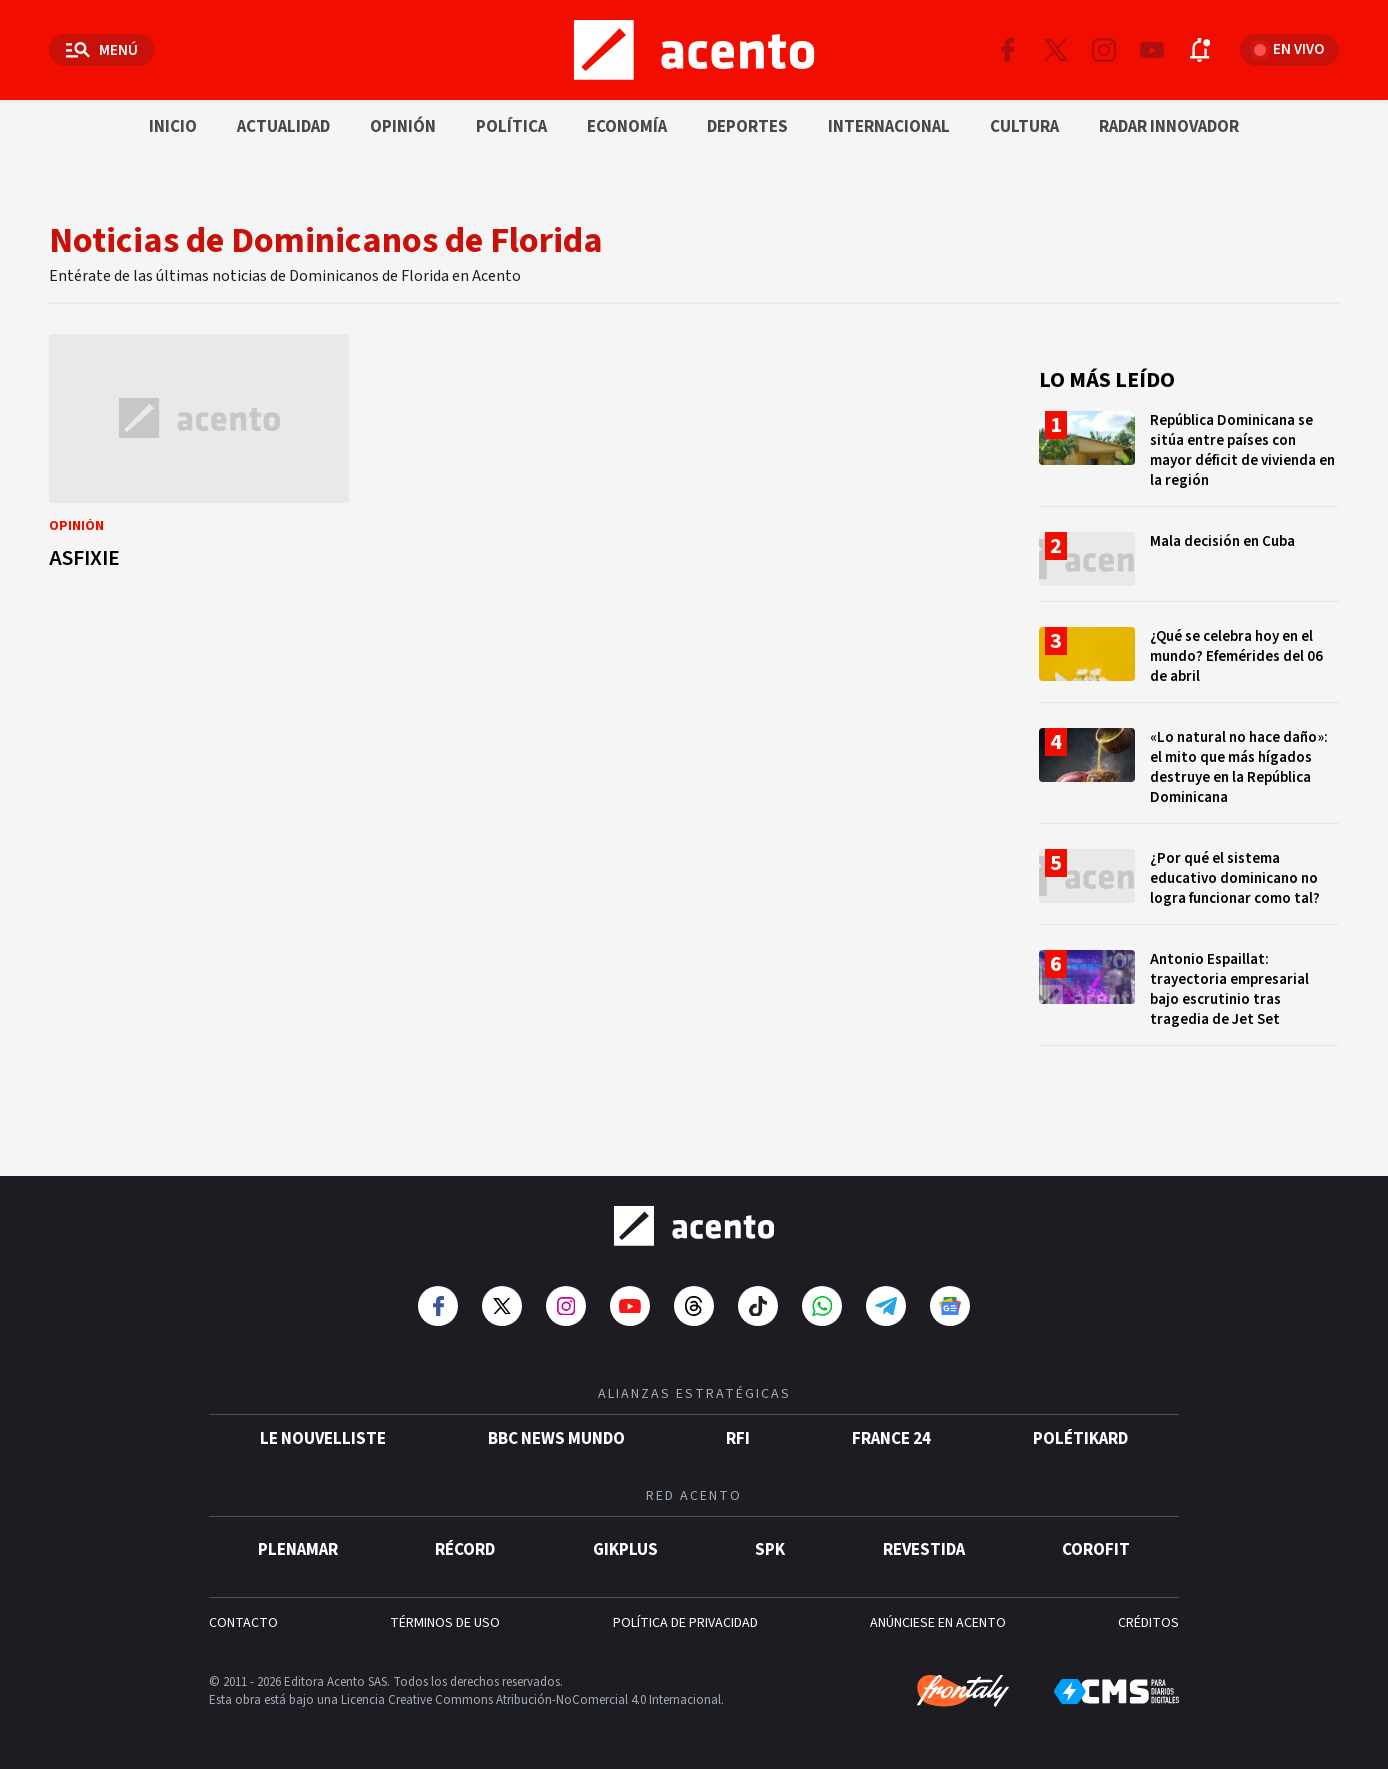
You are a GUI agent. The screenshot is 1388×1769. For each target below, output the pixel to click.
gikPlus (625, 1550)
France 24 (891, 1439)
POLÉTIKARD (1080, 1439)
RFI (738, 1439)
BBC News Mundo (556, 1439)
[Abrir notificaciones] (1200, 50)
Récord (465, 1550)
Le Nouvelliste (323, 1439)
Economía (627, 127)
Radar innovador (1169, 127)
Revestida (924, 1550)
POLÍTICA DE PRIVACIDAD (685, 1623)
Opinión (403, 127)
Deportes (747, 127)
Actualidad (283, 127)
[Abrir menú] (101, 50)
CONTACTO (243, 1623)
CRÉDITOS (1148, 1623)
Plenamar (298, 1550)
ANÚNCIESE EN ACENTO (938, 1623)
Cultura (1024, 127)
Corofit (1096, 1550)
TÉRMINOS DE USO (445, 1623)
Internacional (889, 127)
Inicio (173, 127)
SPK (770, 1550)
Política (511, 127)
